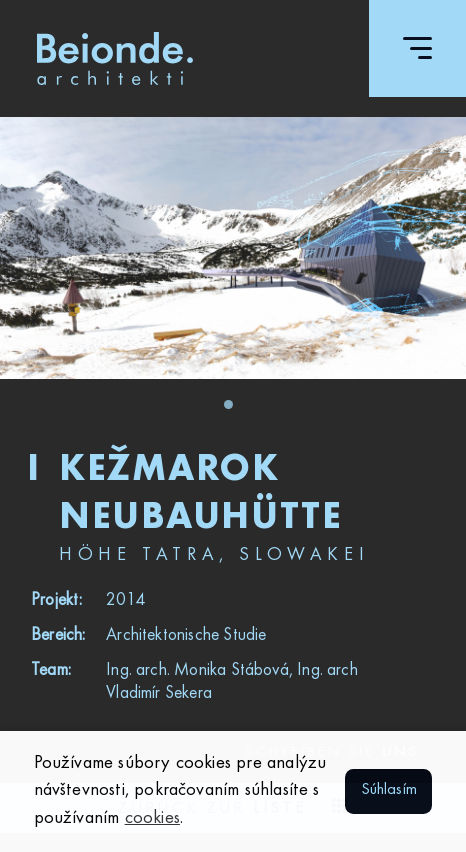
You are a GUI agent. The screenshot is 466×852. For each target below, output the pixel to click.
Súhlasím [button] (389, 790)
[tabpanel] (233, 248)
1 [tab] (233, 410)
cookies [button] (152, 818)
